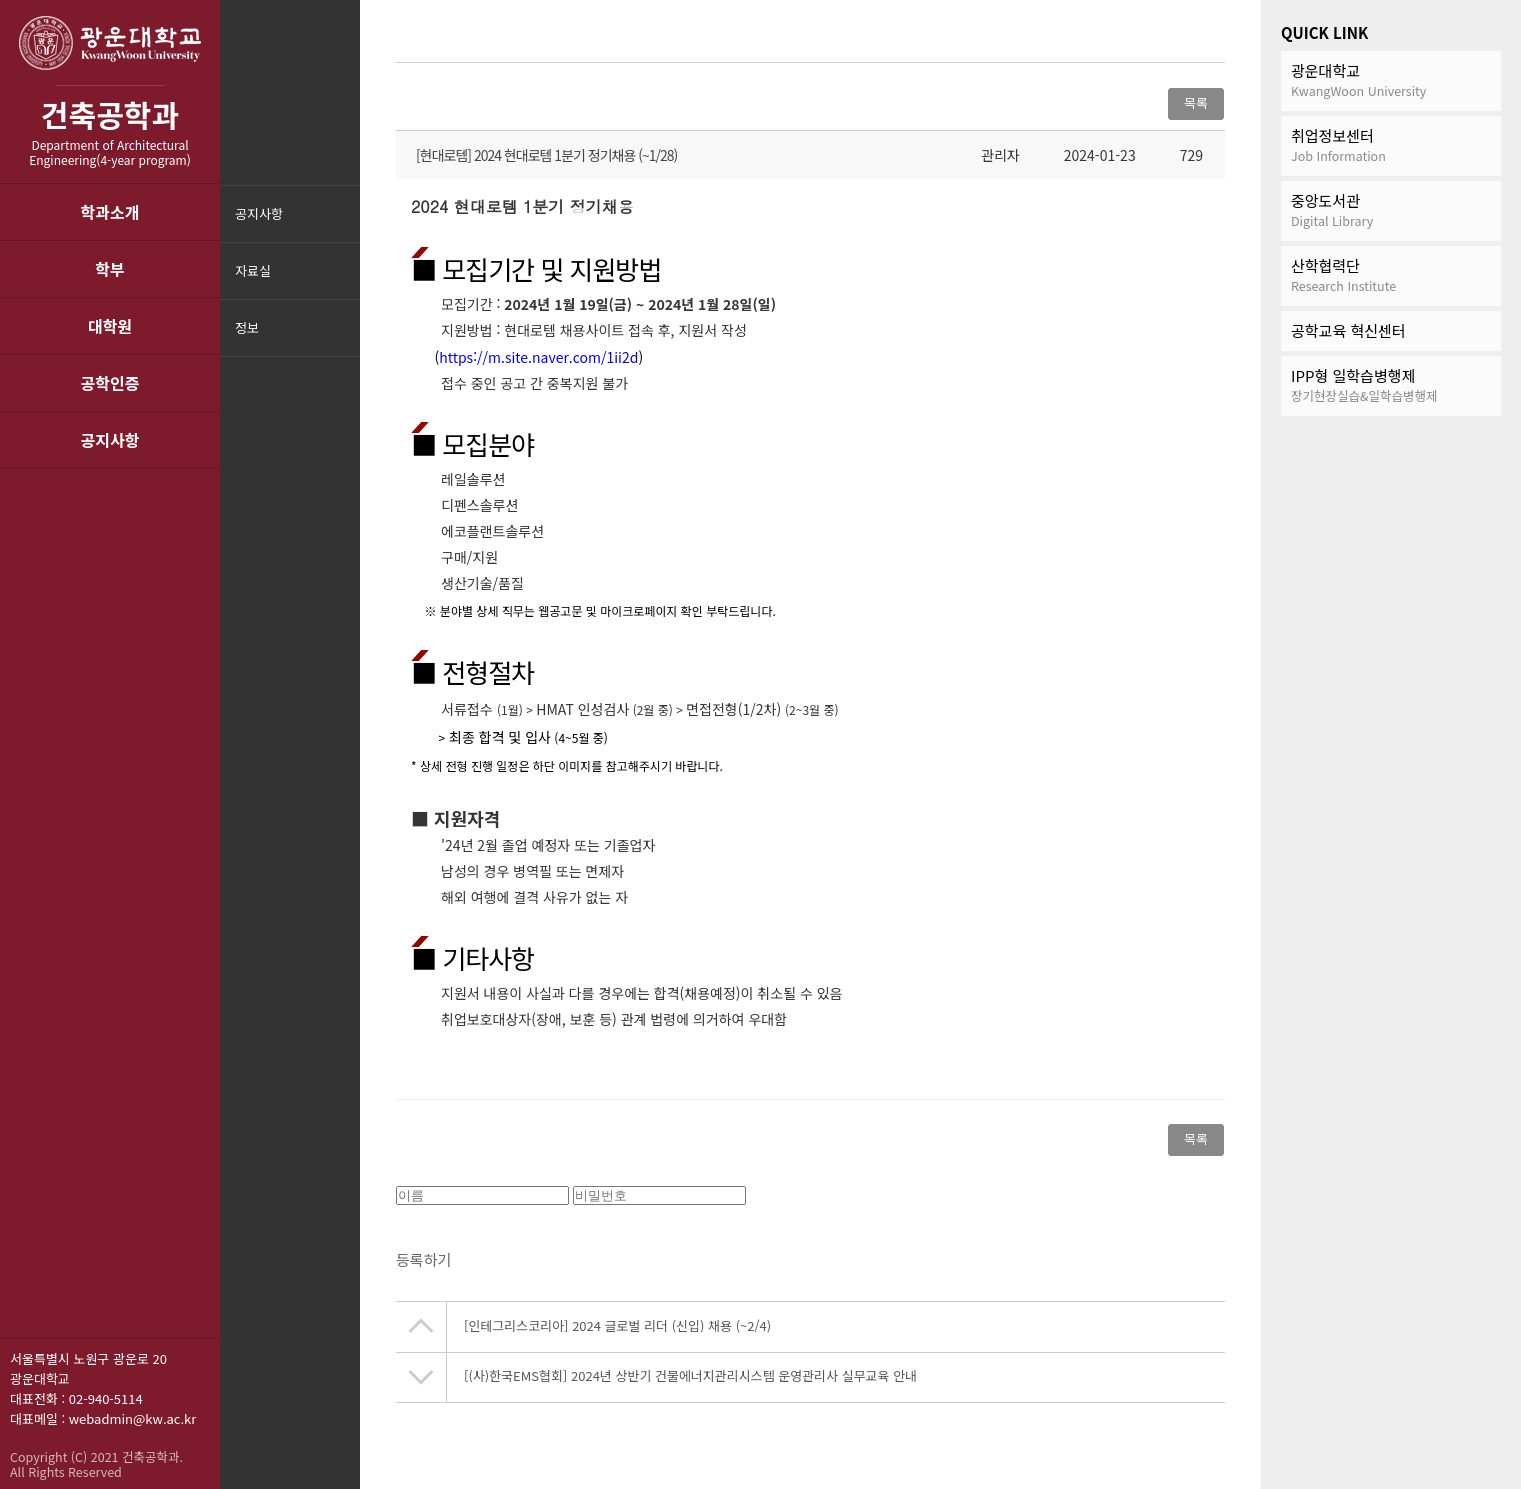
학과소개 (110, 212)
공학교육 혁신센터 (1348, 330)
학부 (109, 269)
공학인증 (110, 383)
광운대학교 (1391, 80)
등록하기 (423, 1265)
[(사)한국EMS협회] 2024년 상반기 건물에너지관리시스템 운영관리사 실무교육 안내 (690, 1381)
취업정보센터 (1391, 145)
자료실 (253, 270)
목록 (1196, 102)
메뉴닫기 (342, 340)
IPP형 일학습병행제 (1391, 385)
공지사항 (110, 440)
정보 (247, 327)
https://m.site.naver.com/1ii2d (538, 357)
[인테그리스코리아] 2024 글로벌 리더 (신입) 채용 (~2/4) (617, 1331)
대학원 (110, 326)
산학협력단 (1391, 275)
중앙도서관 (1391, 210)
